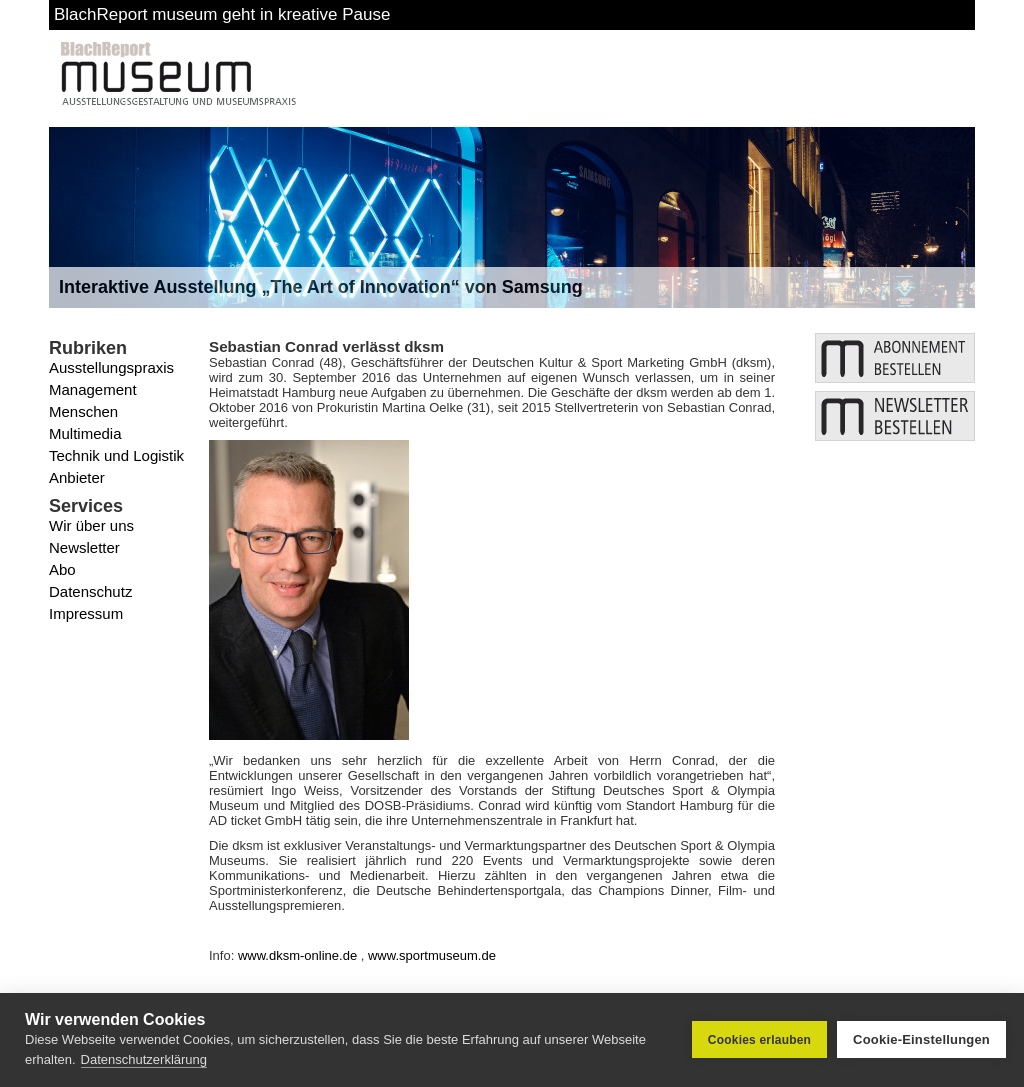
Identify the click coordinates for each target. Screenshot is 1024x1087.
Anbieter (77, 477)
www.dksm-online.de (297, 955)
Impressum (86, 613)
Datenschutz (90, 591)
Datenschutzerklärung (144, 1059)
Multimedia (85, 433)
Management (93, 389)
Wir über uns (91, 525)
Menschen (83, 411)
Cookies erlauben (759, 1040)
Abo (62, 569)
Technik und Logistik (116, 455)
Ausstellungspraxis (111, 367)
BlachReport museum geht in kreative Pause (222, 14)
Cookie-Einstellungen (921, 1039)
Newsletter (84, 547)
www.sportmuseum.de (432, 955)
